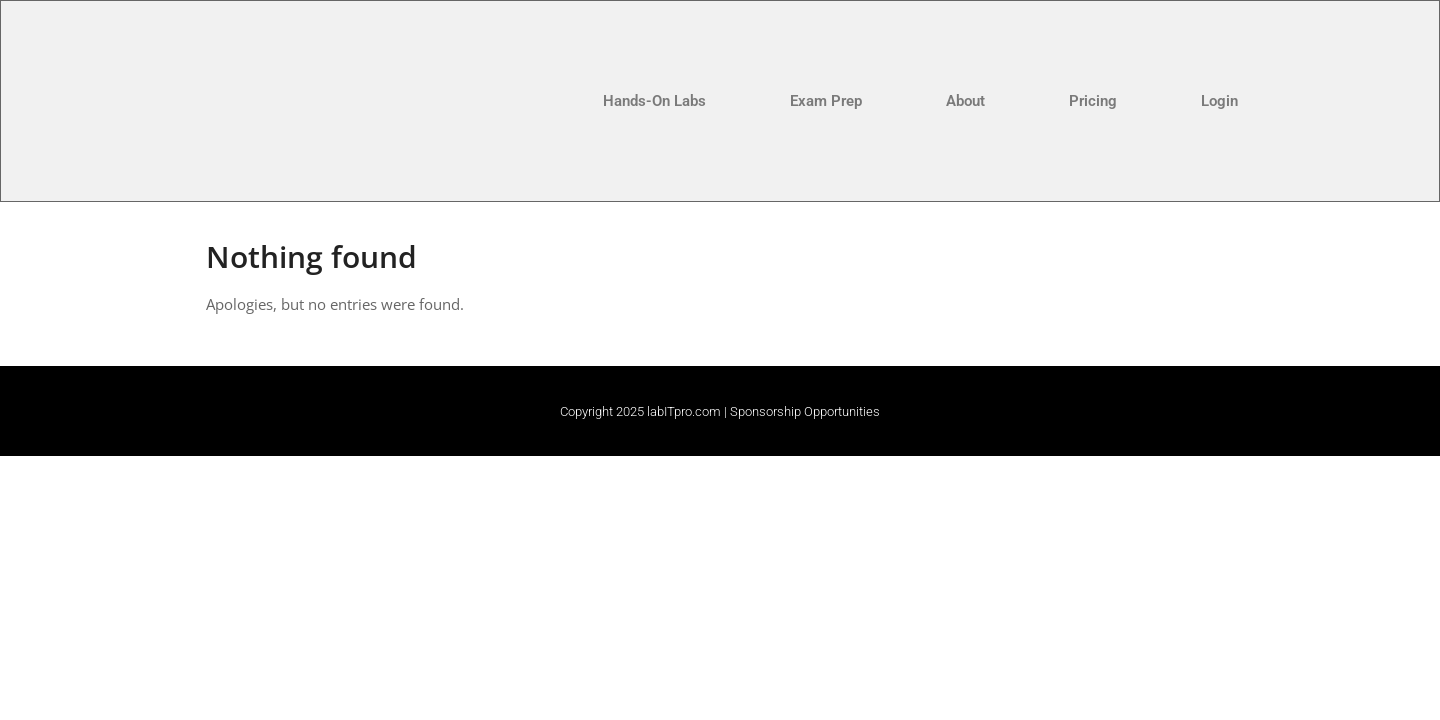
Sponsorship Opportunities (805, 411)
